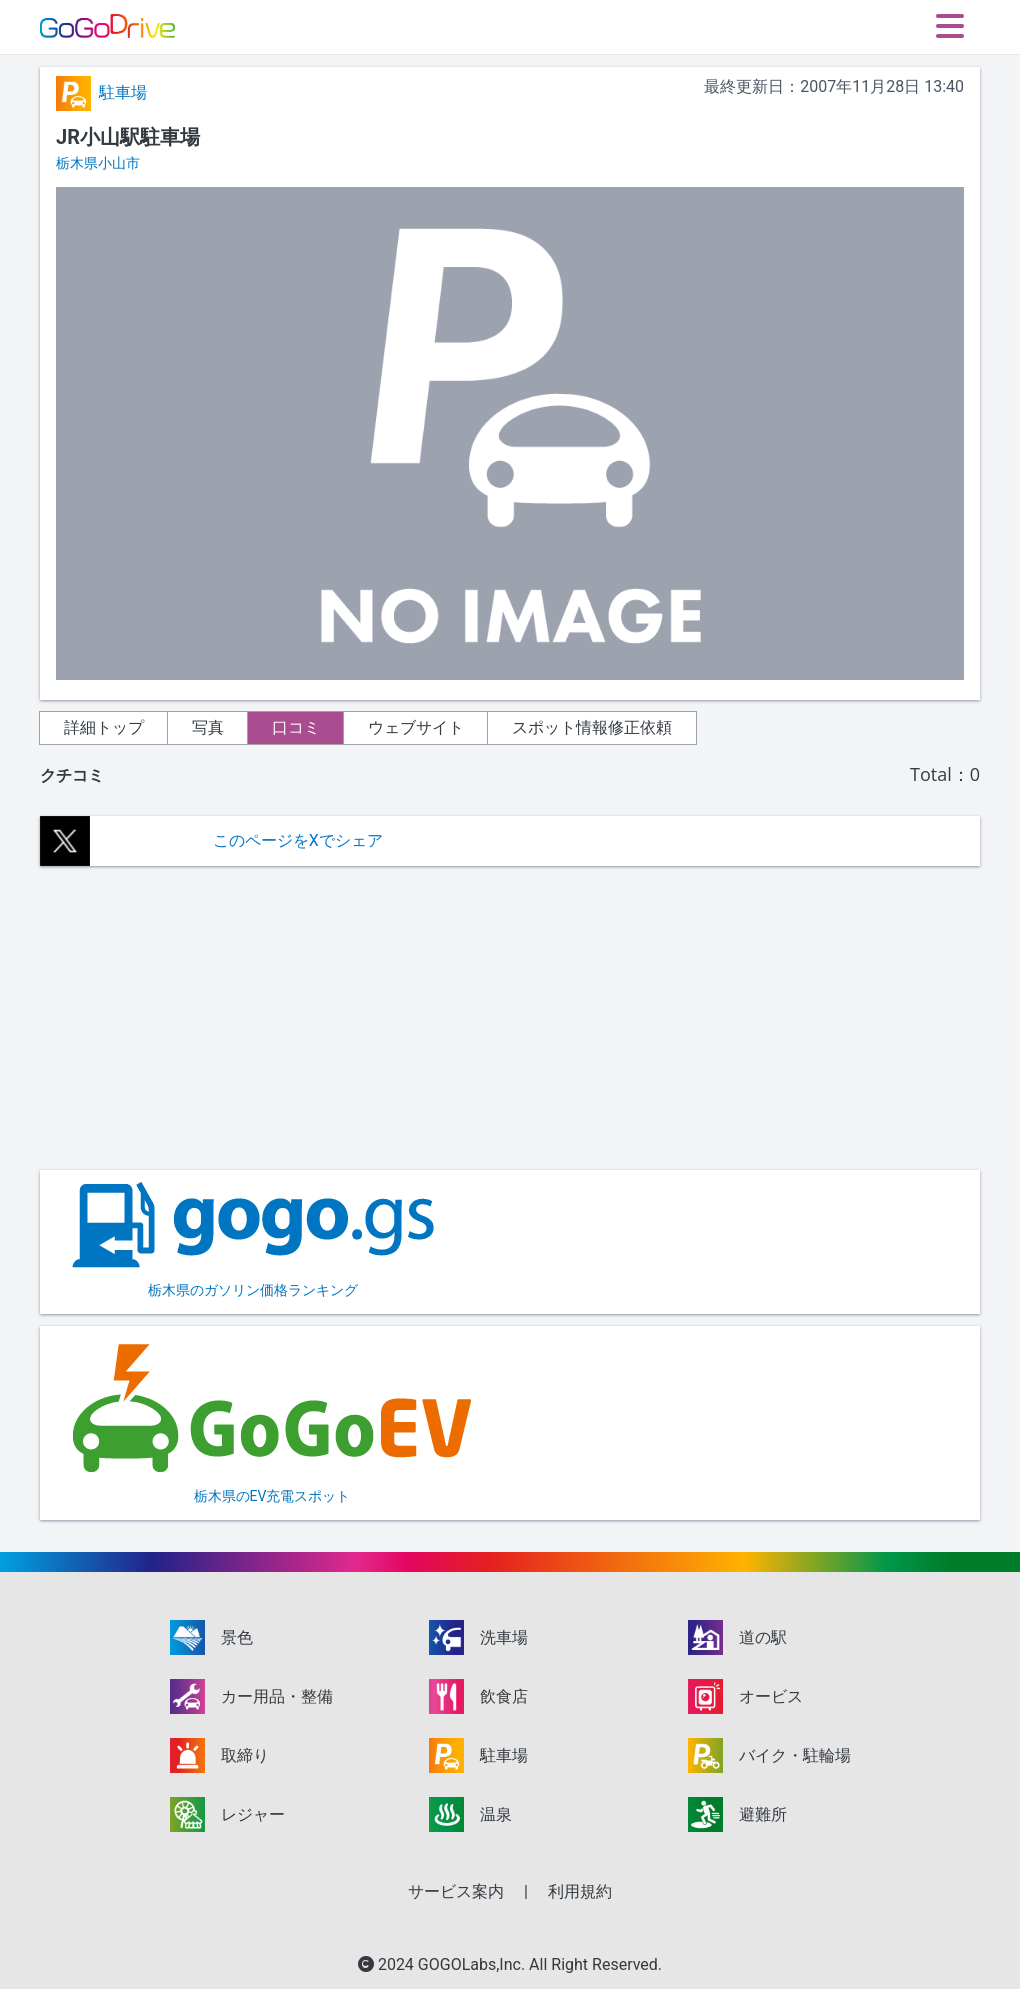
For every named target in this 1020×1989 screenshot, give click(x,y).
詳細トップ (104, 727)
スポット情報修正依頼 (592, 727)
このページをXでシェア (298, 840)
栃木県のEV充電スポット (272, 1421)
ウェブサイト (416, 727)
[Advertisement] (510, 1018)
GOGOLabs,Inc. (473, 1964)
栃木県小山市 (98, 163)
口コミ (296, 727)
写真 (208, 727)
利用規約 (580, 1891)
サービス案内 (456, 1891)
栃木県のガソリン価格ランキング (253, 1240)
